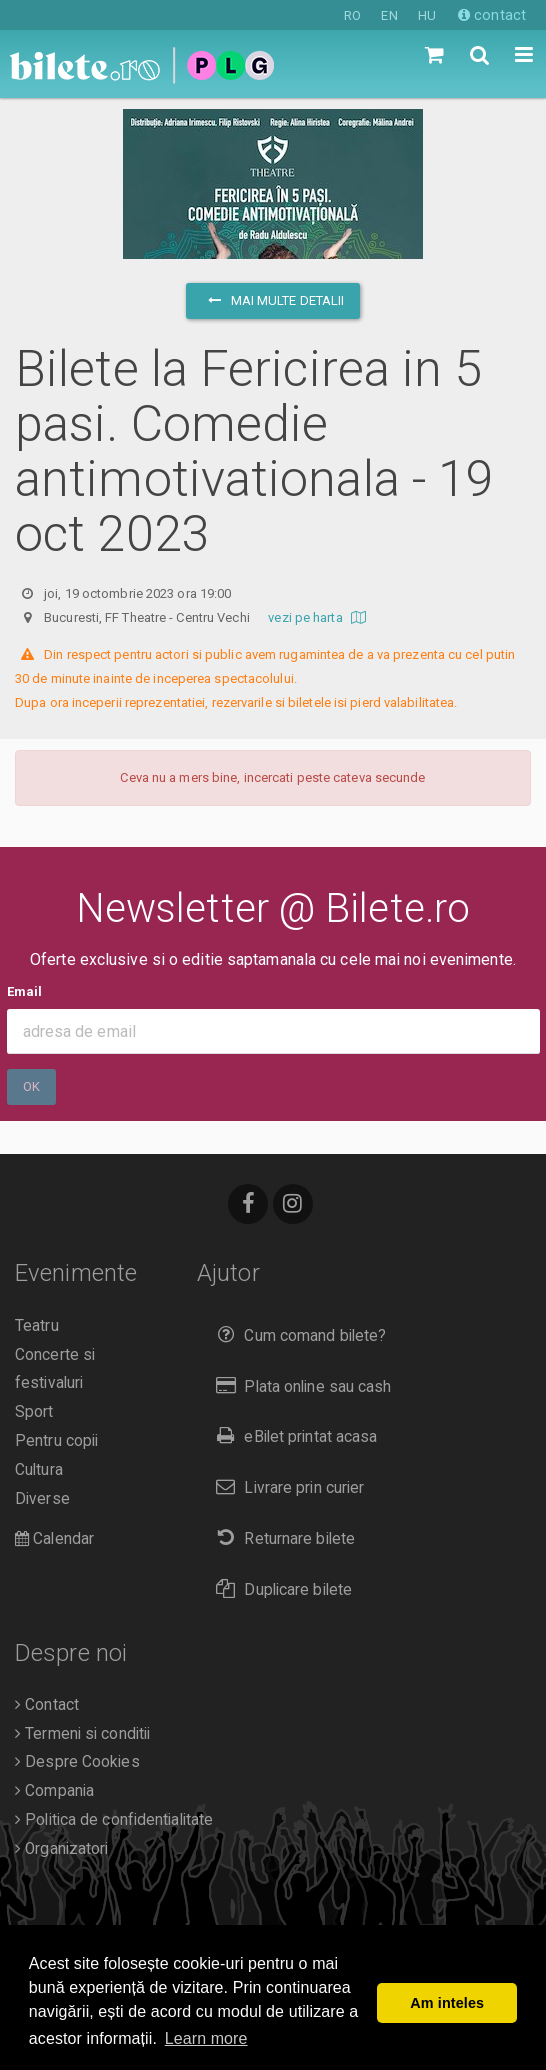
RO (352, 15)
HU (427, 15)
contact (492, 15)
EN (389, 15)
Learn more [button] (206, 2038)
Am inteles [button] (447, 2003)
